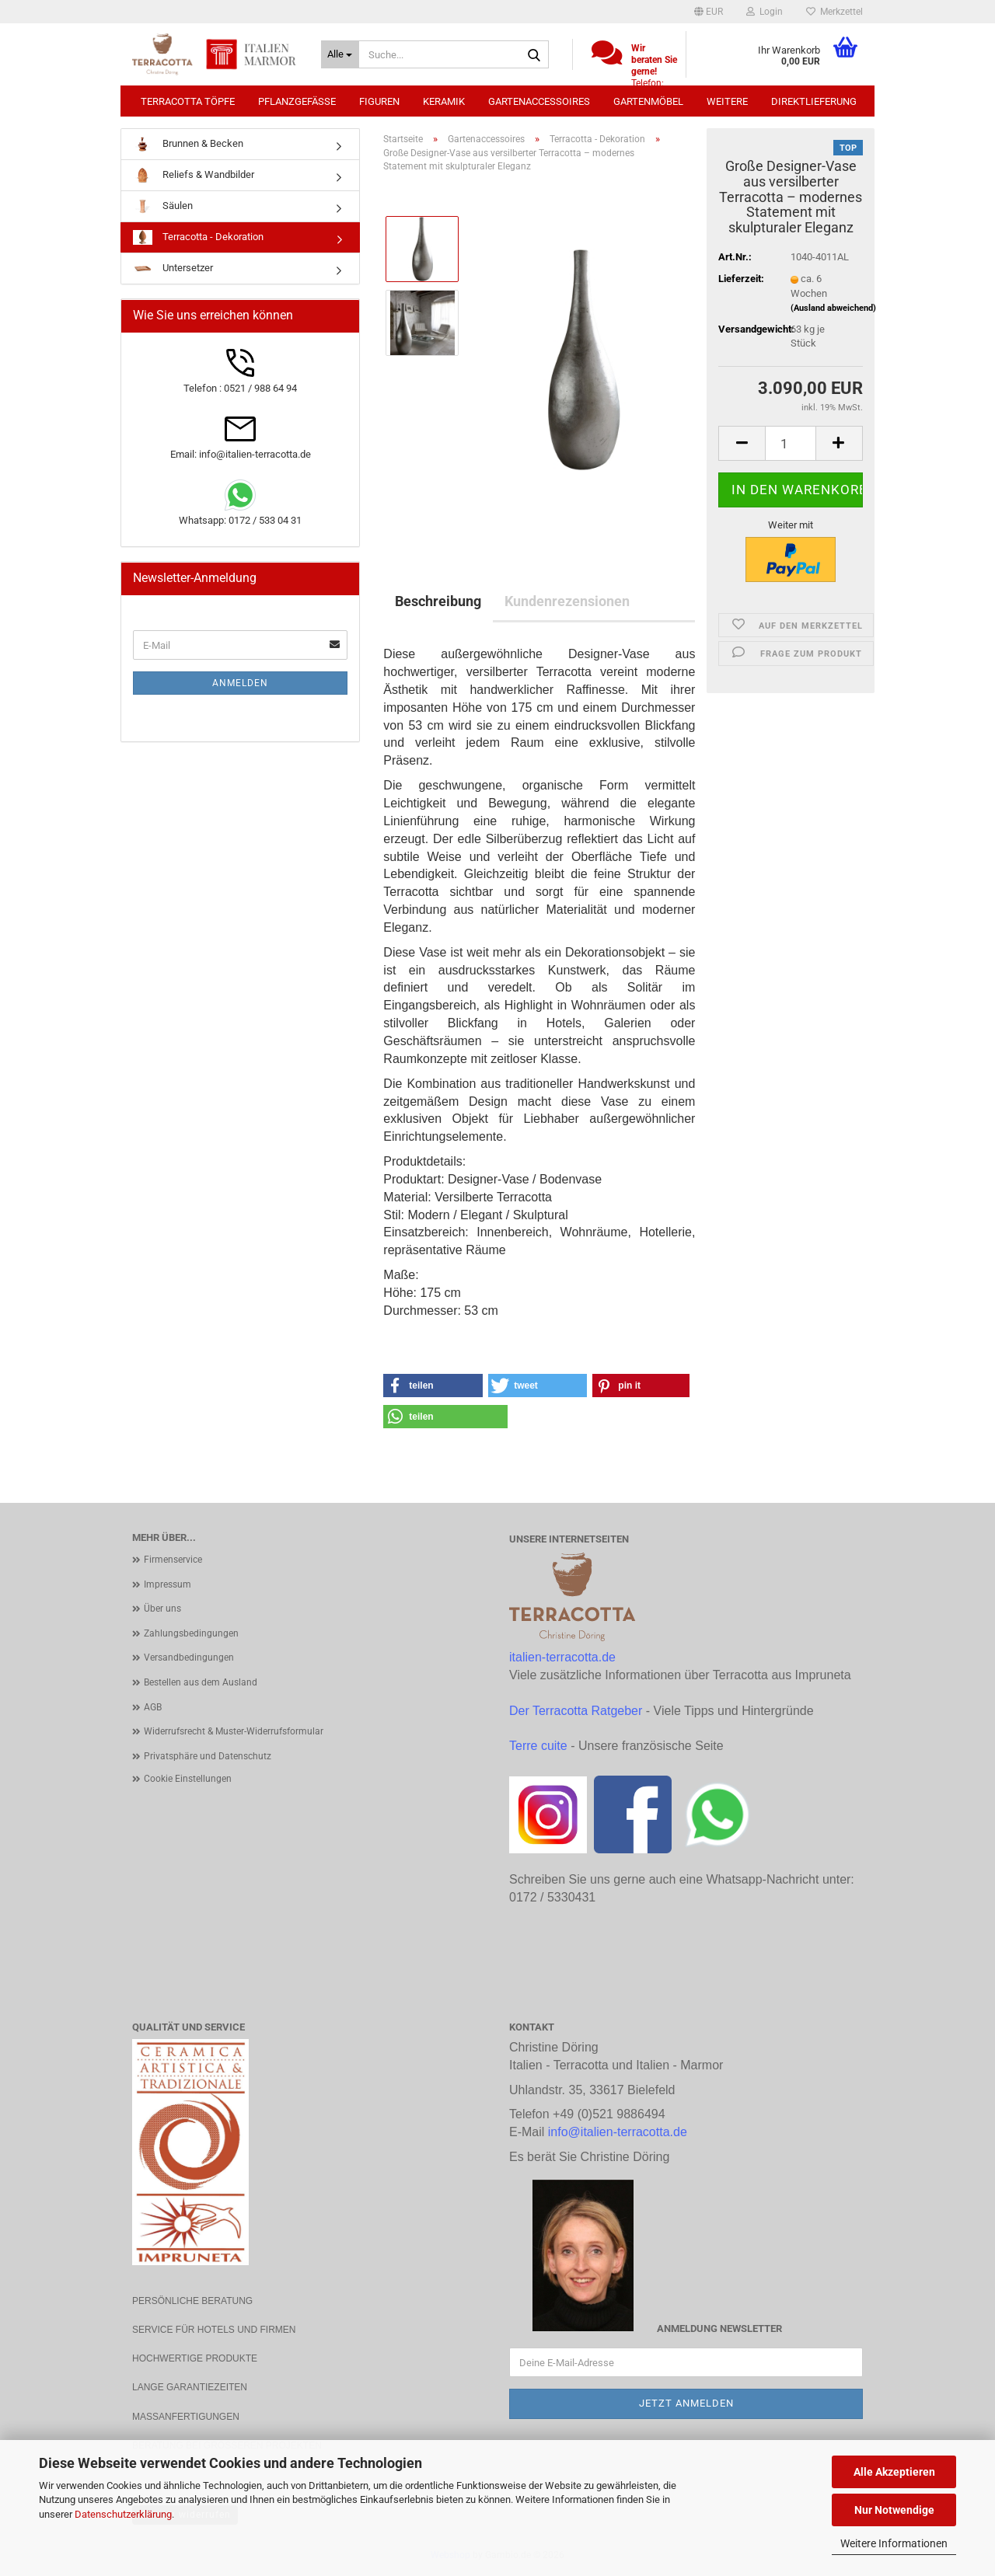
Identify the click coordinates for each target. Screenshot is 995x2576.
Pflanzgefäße (297, 101)
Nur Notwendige (894, 2510)
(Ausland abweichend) (833, 308)
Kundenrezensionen (567, 601)
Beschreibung (438, 601)
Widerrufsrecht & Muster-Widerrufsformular (233, 1731)
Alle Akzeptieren (894, 2472)
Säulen (163, 206)
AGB (153, 1707)
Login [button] (764, 11)
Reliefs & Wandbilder (193, 175)
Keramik (444, 101)
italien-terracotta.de (562, 1657)
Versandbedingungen (189, 1657)
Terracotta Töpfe (188, 101)
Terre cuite (538, 1745)
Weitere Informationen (894, 2543)
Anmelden (240, 683)
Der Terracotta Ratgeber (575, 1710)
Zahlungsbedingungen (191, 1633)
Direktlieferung (814, 101)
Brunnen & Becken (188, 144)
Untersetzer (173, 268)
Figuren (379, 101)
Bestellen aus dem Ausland (200, 1682)
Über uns (162, 1608)
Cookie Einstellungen (188, 1778)
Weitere (727, 101)
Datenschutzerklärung (123, 2514)
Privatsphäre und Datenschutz (207, 1756)
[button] (709, 11)
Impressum (167, 1584)
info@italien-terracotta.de (617, 2132)
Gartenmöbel (648, 101)
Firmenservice (173, 1559)
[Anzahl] (790, 443)
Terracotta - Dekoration (198, 237)
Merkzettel (834, 11)
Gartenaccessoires (539, 101)
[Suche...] (340, 54)
